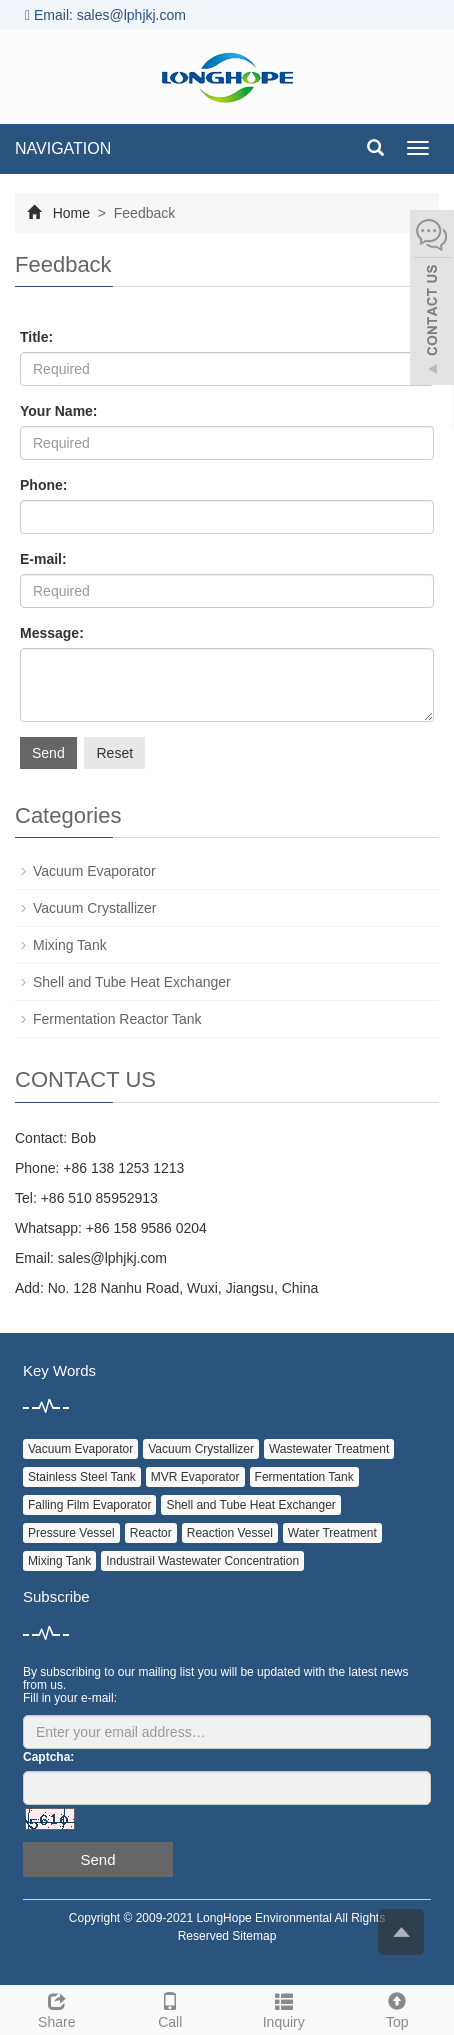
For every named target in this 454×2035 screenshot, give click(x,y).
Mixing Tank (70, 945)
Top (398, 2008)
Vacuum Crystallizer (94, 908)
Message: (52, 633)
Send (48, 753)
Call (171, 2008)
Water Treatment (332, 1533)
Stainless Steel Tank (82, 1477)
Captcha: (48, 1757)
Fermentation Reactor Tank (117, 1019)
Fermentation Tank (304, 1477)
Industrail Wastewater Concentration (202, 1561)
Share (57, 2008)
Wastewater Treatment (329, 1449)
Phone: (43, 485)
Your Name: (59, 411)
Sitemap (254, 1936)
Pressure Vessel (71, 1533)
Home (71, 213)
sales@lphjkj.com (112, 1258)
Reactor (151, 1533)
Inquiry (284, 2008)
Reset (114, 753)
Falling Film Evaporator (89, 1505)
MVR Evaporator (195, 1477)
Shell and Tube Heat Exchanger (132, 982)
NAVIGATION (63, 148)
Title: (36, 337)
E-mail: (43, 559)
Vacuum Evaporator (94, 871)
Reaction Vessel (230, 1533)
